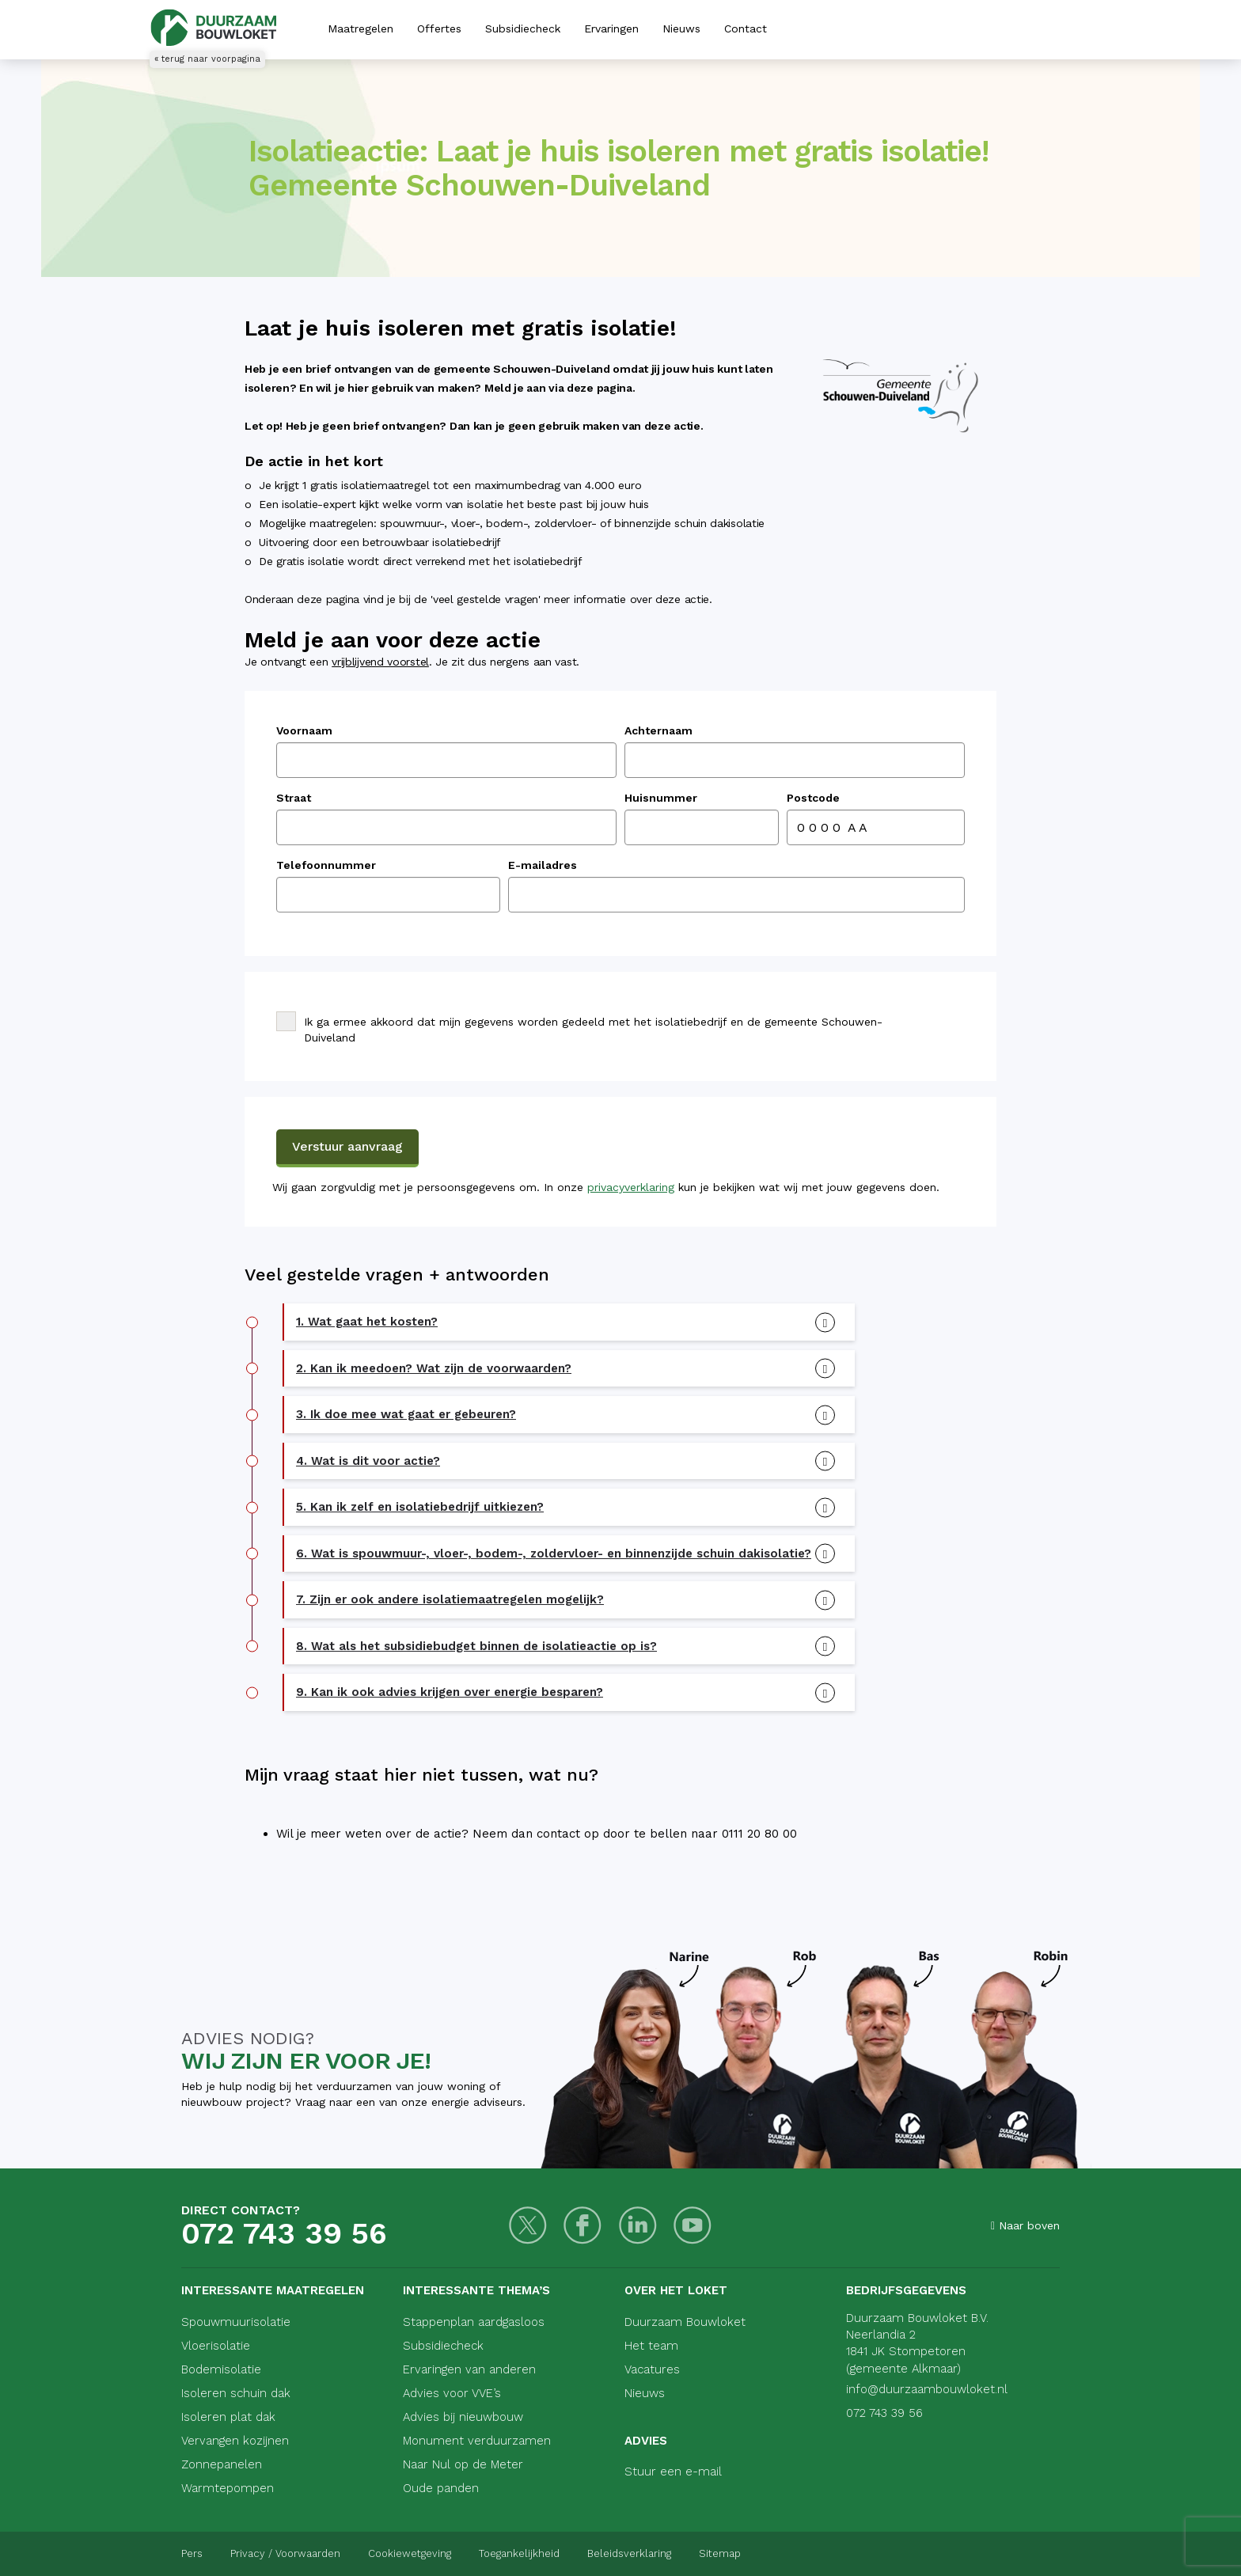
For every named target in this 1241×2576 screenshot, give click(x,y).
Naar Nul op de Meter (463, 2464)
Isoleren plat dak (228, 2417)
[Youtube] (691, 2226)
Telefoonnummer (326, 865)
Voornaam (304, 730)
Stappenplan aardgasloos (474, 2322)
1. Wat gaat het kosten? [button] (367, 1322)
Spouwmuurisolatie (235, 2322)
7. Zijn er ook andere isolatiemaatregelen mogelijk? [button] (450, 1599)
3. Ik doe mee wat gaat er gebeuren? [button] (406, 1414)
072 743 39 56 (284, 2233)
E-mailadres (542, 865)
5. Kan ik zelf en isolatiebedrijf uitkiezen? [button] (420, 1507)
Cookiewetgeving (409, 2553)
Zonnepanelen (221, 2464)
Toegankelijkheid (519, 2553)
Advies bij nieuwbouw (463, 2417)
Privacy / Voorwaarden (285, 2553)
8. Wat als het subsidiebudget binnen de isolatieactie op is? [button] (476, 1646)
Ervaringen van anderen (469, 2369)
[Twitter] (527, 2226)
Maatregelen (360, 28)
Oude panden (441, 2488)
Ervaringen (611, 28)
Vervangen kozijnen (235, 2441)
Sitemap (720, 2553)
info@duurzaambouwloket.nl (927, 2389)
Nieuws (681, 28)
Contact (745, 28)
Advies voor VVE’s (452, 2393)
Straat (293, 797)
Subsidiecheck (522, 28)
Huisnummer (660, 797)
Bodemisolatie (221, 2369)
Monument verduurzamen (477, 2441)
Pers (192, 2553)
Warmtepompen (227, 2488)
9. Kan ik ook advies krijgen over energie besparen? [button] (449, 1692)
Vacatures (652, 2369)
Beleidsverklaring (629, 2553)
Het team (651, 2346)
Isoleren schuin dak (235, 2393)
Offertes (439, 28)
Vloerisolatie (215, 2346)
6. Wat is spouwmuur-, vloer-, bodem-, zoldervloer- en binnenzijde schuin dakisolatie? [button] (553, 1553)
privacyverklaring (630, 1187)
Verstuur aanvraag (347, 1146)
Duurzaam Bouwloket (685, 2322)
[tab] (569, 1322)
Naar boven (1025, 2225)
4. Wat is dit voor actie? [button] (368, 1461)
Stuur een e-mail (673, 2471)
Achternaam (658, 730)
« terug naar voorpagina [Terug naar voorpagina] (207, 59)
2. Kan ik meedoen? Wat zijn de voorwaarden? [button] (433, 1368)
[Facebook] (582, 2226)
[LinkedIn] (636, 2226)
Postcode (813, 797)
